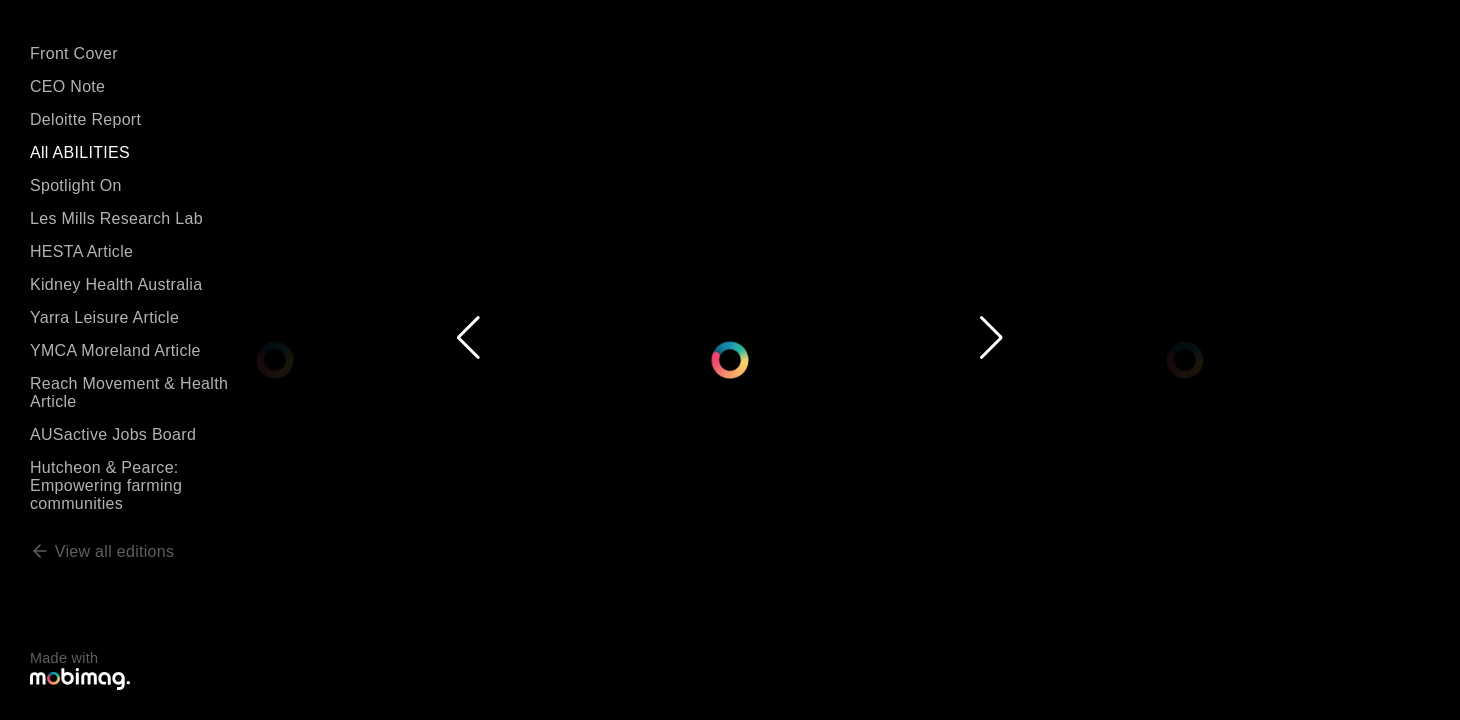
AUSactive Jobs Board (113, 434)
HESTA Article (81, 251)
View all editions (102, 551)
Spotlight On (76, 185)
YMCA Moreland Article (115, 350)
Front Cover (74, 53)
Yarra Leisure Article (104, 317)
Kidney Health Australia (116, 284)
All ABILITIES (80, 152)
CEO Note (67, 86)
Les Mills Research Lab (116, 218)
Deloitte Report (85, 119)
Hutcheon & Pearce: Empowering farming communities (106, 485)
